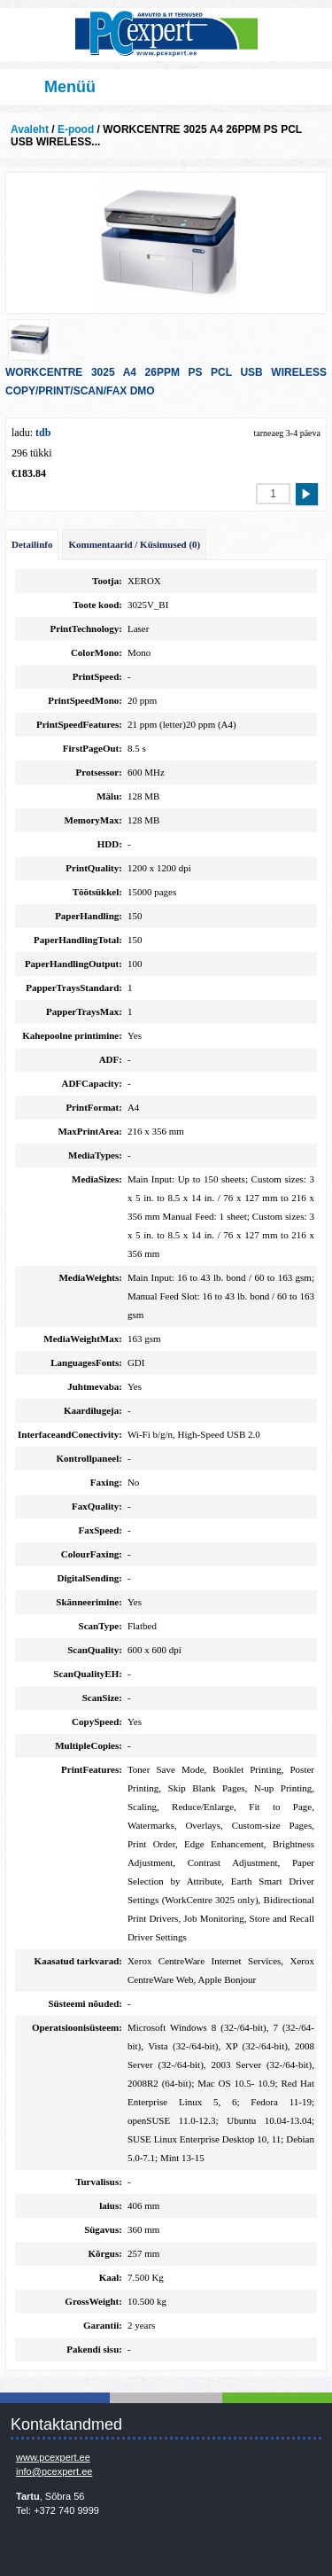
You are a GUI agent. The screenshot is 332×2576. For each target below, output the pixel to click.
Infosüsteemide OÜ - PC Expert (166, 34)
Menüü (70, 87)
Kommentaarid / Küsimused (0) (134, 544)
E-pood (76, 129)
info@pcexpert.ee (54, 2471)
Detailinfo (32, 544)
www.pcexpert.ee (53, 2457)
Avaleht (30, 129)
